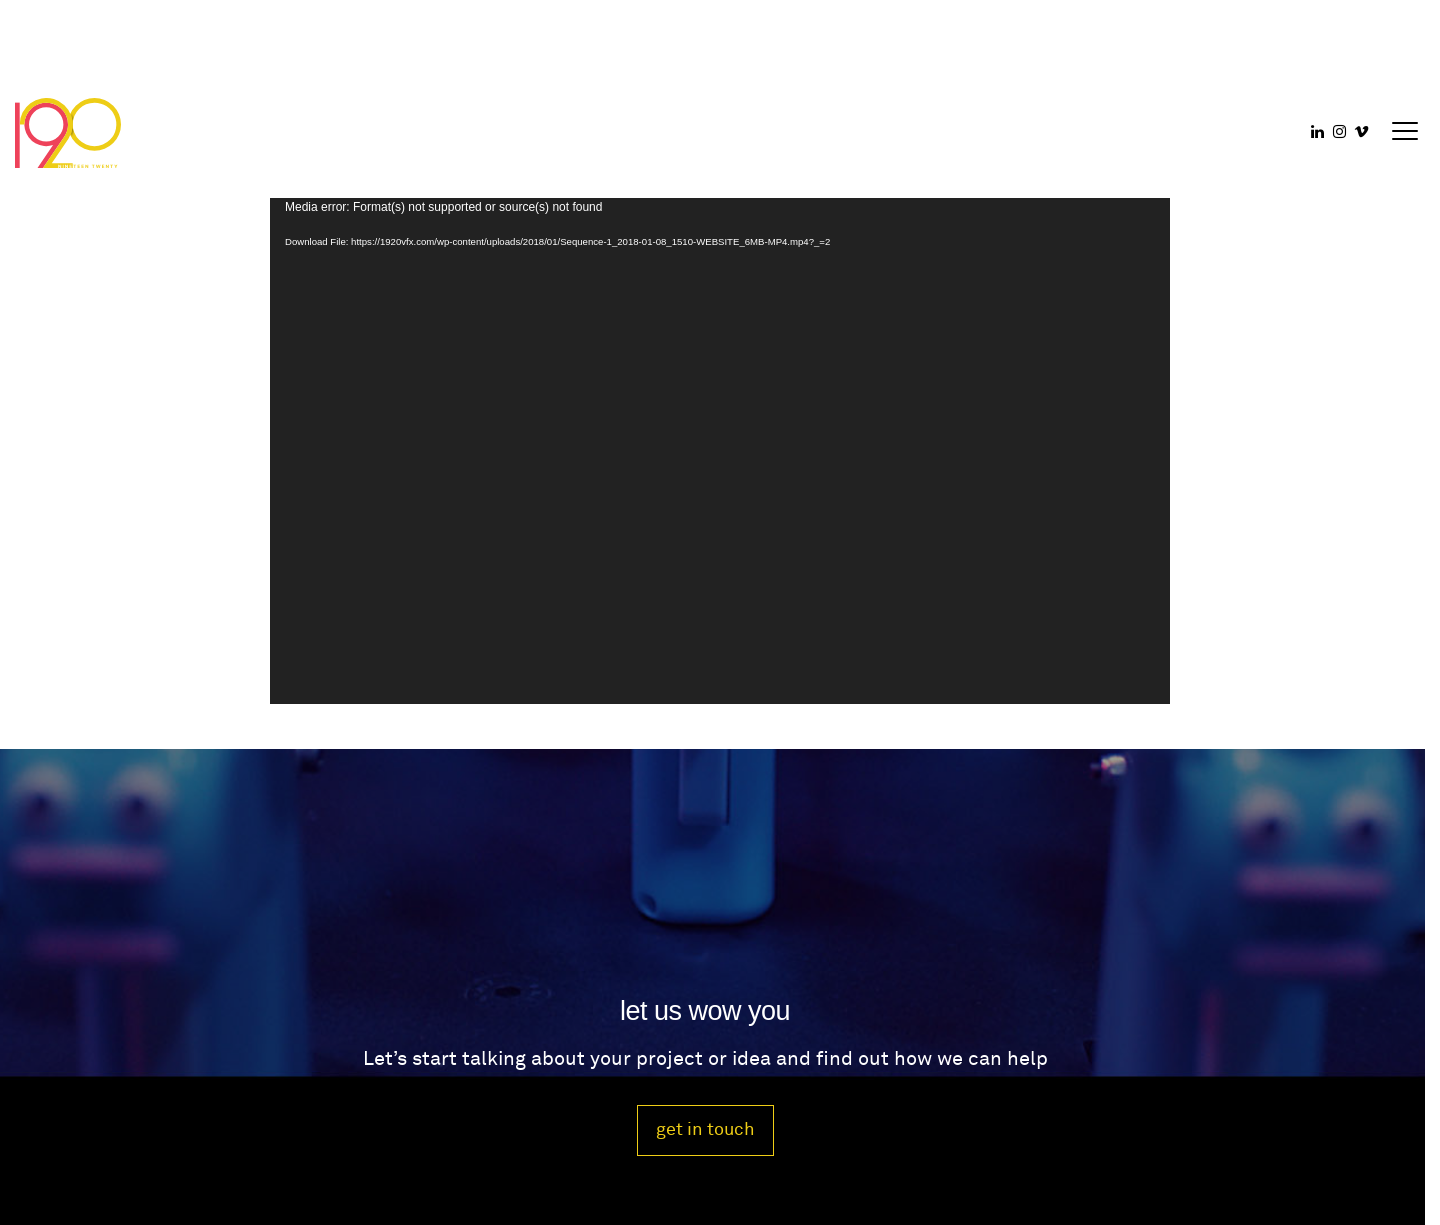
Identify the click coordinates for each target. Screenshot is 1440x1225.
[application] (720, 451)
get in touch (705, 1129)
